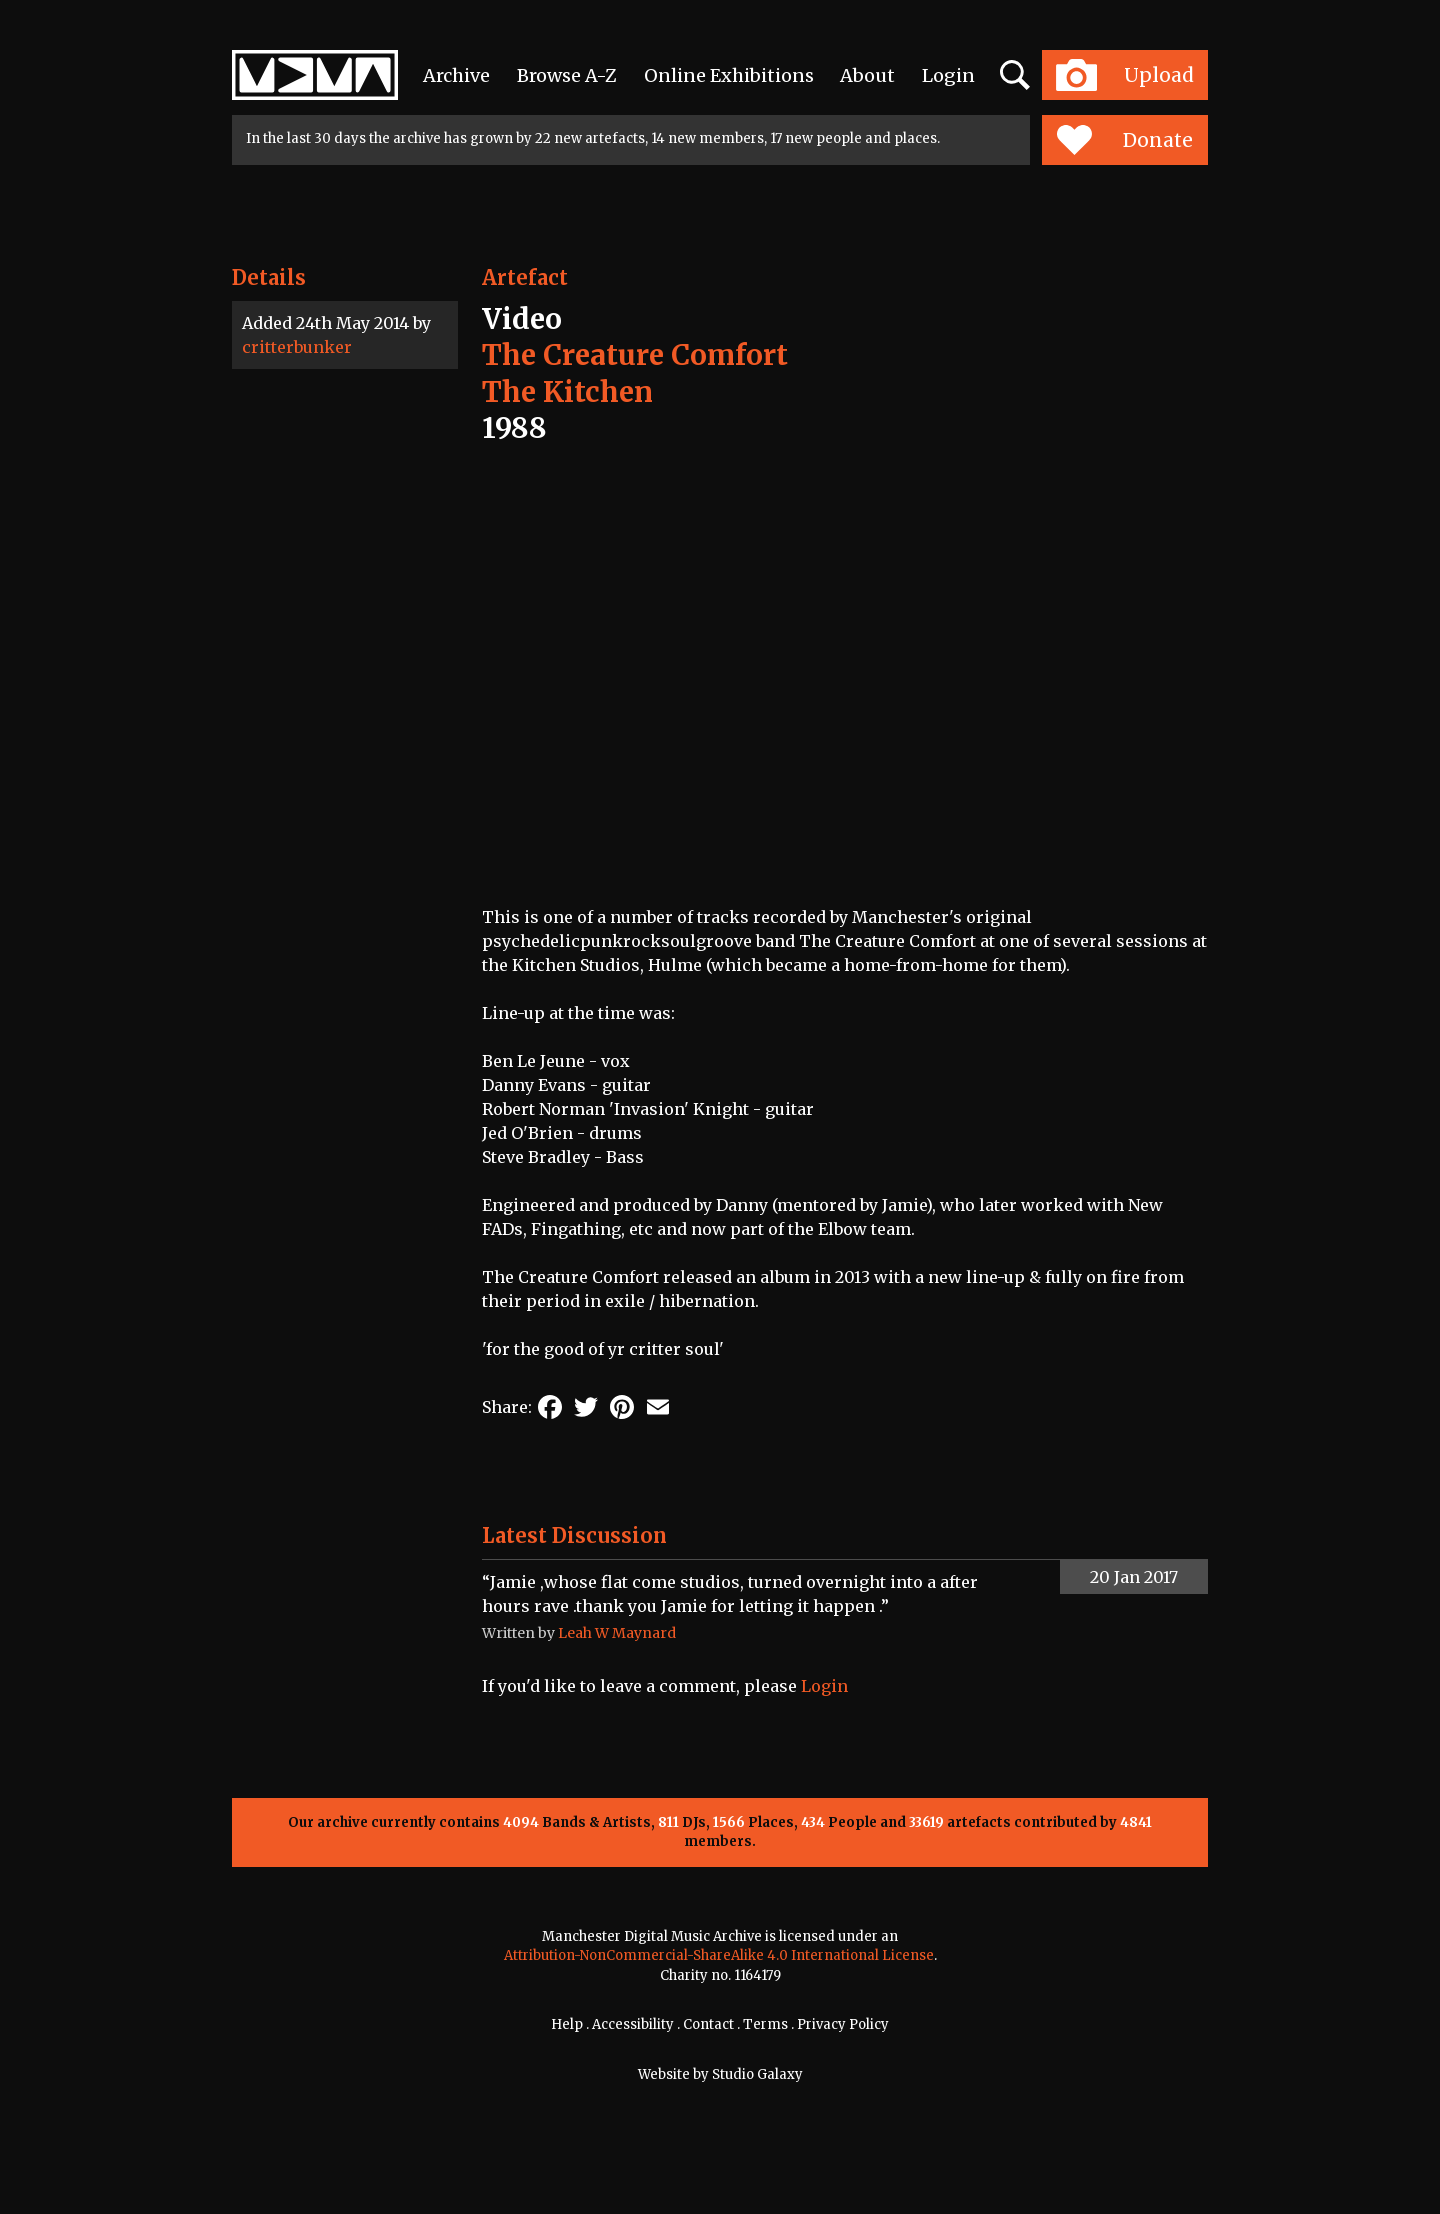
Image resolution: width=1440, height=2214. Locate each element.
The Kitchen (567, 392)
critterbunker (297, 347)
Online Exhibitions (729, 75)
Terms (765, 2024)
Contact (708, 2024)
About (867, 75)
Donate (1124, 140)
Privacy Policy (843, 2024)
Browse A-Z (567, 75)
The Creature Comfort (635, 355)
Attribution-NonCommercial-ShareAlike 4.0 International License (719, 1955)
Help (567, 2024)
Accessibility (633, 2024)
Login (948, 75)
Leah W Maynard (617, 1633)
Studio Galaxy (757, 2074)
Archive (456, 75)
